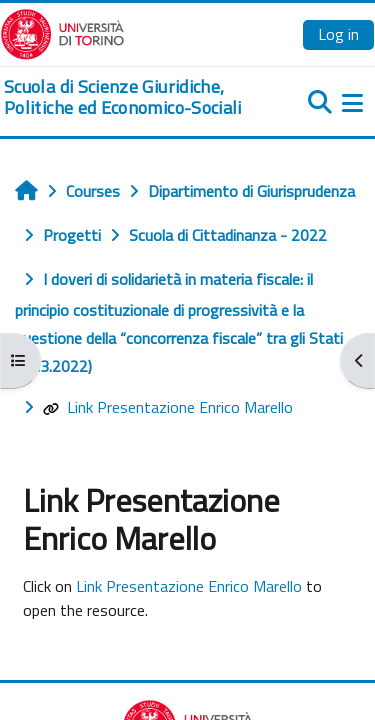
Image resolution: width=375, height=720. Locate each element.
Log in (338, 34)
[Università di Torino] (62, 32)
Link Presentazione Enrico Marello (168, 407)
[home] (125, 97)
